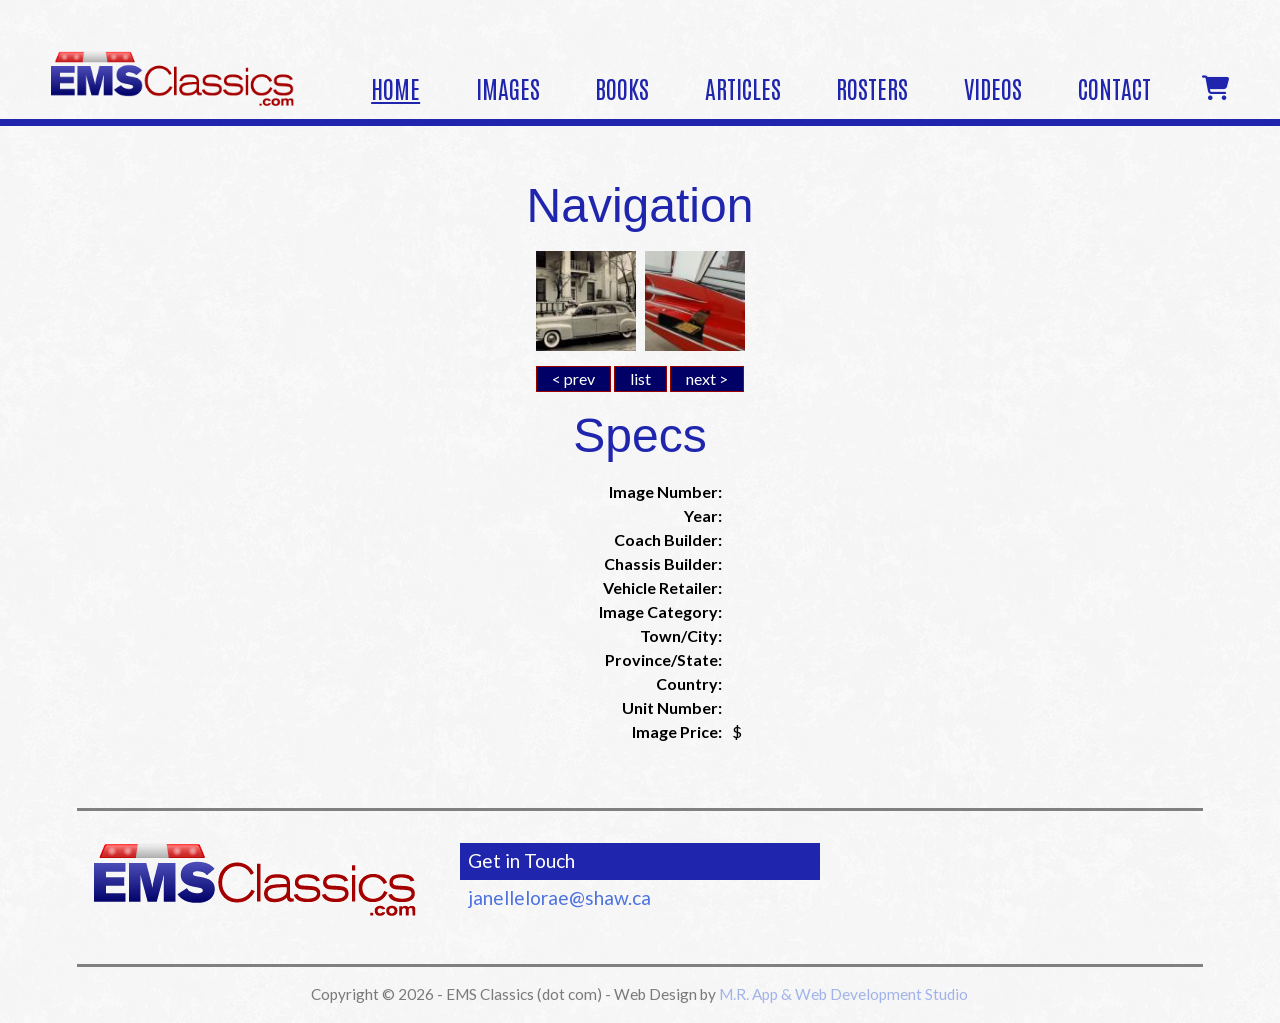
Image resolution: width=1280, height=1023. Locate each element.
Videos (993, 87)
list (640, 378)
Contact (1114, 87)
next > (707, 378)
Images (508, 87)
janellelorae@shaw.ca (559, 897)
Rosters (872, 87)
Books (622, 87)
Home (395, 87)
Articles (743, 87)
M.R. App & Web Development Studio (843, 994)
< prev (573, 378)
